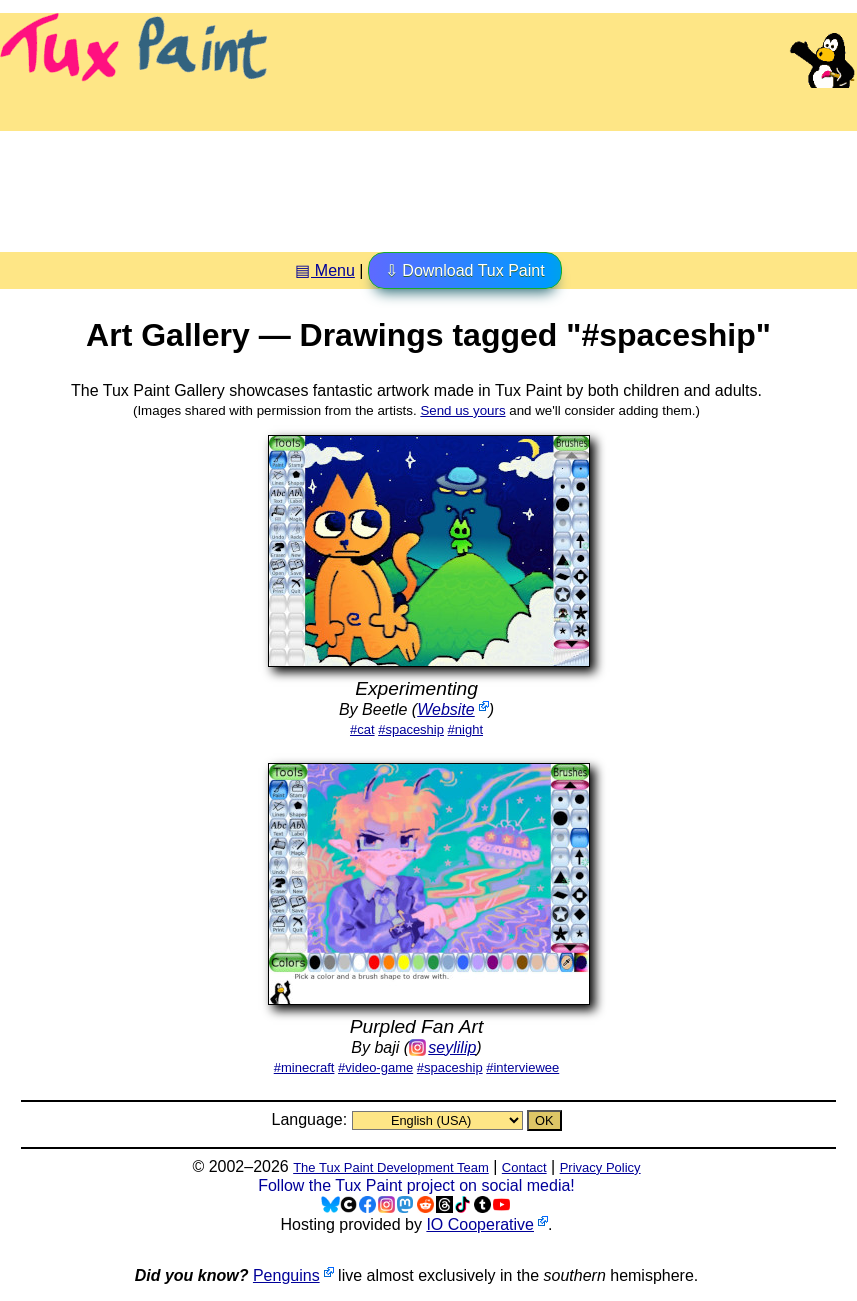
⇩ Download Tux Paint (465, 270)
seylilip (452, 1047)
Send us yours (462, 410)
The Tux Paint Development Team (391, 1167)
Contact (524, 1167)
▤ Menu (324, 270)
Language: (311, 1119)
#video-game (375, 1067)
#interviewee (522, 1067)
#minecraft (304, 1067)
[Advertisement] (429, 184)
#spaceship (411, 729)
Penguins (286, 1275)
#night (465, 729)
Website (446, 709)
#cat (362, 729)
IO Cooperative (480, 1224)
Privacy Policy (600, 1167)
